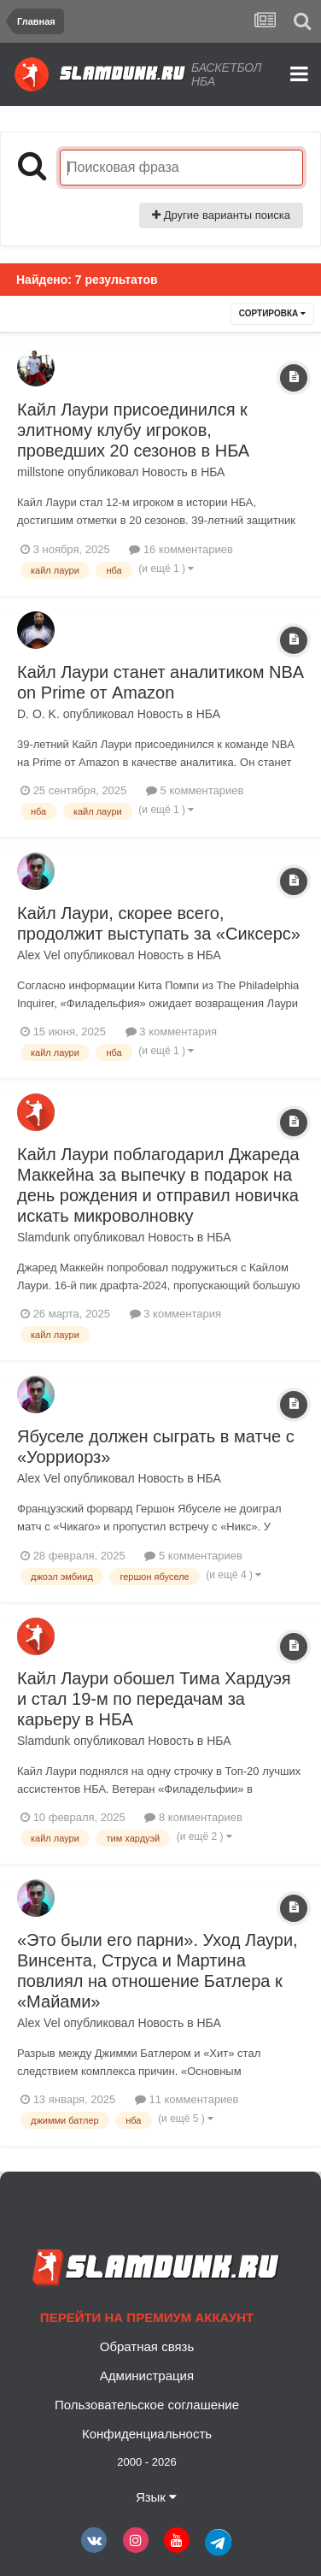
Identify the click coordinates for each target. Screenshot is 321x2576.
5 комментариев (194, 790)
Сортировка (272, 313)
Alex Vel (39, 955)
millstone (40, 472)
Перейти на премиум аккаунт (147, 2317)
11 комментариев (187, 2099)
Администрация (147, 2375)
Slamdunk (43, 1237)
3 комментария (171, 1031)
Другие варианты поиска (221, 215)
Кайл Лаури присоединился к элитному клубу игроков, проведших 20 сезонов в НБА (133, 430)
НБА (213, 472)
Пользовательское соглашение (147, 2404)
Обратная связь (147, 2346)
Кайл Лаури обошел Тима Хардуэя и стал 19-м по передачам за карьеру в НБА (154, 1699)
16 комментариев (181, 549)
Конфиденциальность (147, 2433)
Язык (156, 2497)
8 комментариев (193, 1817)
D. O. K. (38, 714)
